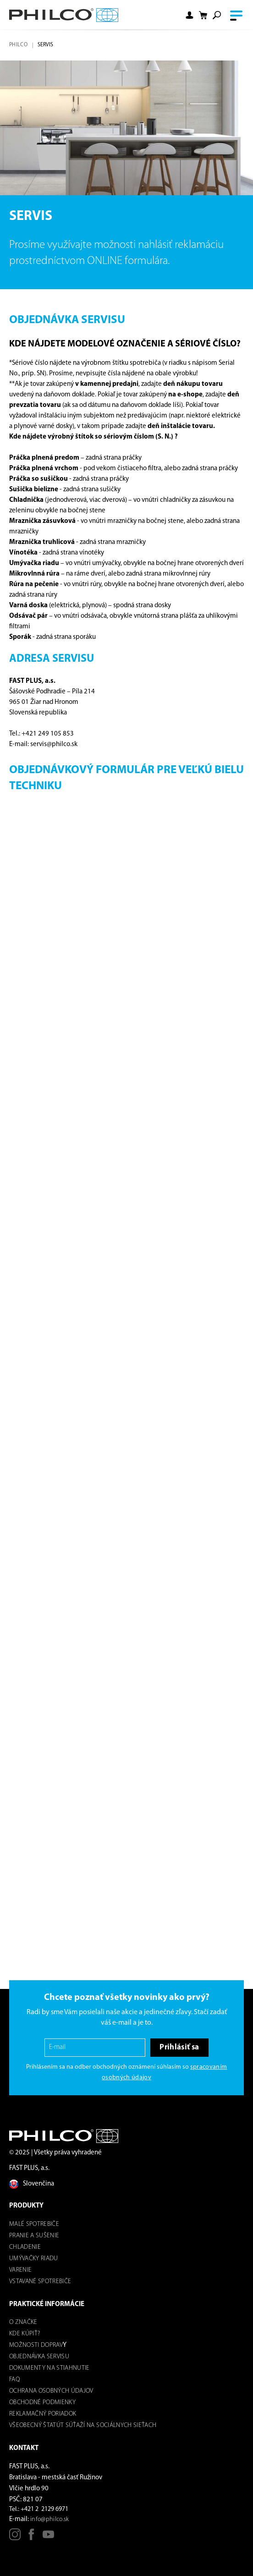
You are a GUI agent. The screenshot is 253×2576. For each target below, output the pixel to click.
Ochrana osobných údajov (51, 2391)
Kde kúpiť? (24, 2333)
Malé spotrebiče (34, 2224)
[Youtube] (48, 2537)
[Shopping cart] (203, 15)
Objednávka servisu (39, 2356)
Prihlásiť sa (179, 2047)
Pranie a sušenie (34, 2235)
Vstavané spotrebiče (40, 2281)
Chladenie (25, 2247)
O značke (23, 2322)
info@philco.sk (49, 2519)
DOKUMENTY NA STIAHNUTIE (49, 2368)
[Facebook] (31, 2537)
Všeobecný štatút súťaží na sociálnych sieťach (82, 2425)
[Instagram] (15, 2537)
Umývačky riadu (33, 2258)
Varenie (20, 2270)
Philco (18, 45)
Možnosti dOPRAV (36, 2345)
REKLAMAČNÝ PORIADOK (42, 2414)
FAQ (14, 2379)
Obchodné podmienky (42, 2402)
